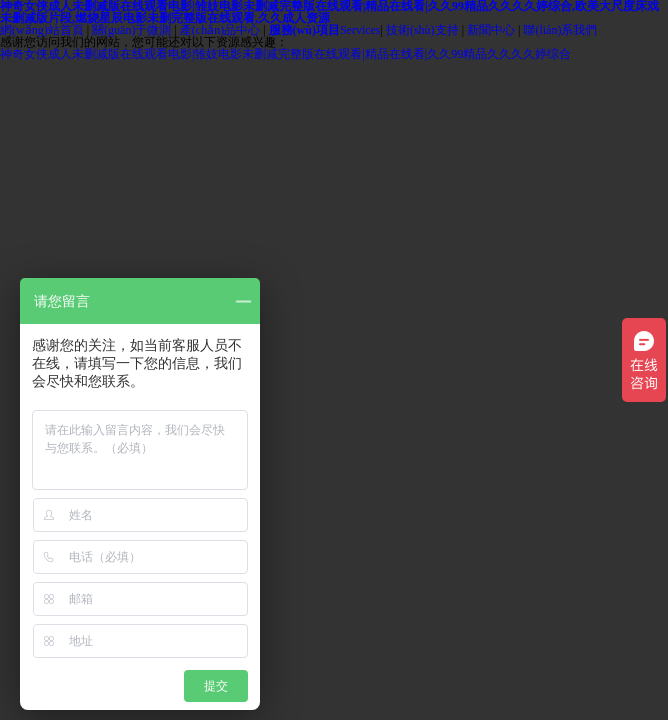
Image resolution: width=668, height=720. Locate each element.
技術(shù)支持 (422, 30)
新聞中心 (491, 30)
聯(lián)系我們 (560, 30)
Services (325, 30)
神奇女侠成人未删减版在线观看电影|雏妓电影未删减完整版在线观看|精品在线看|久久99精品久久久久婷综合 (285, 54)
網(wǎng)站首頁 (42, 30)
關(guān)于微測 (131, 30)
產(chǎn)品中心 (220, 30)
